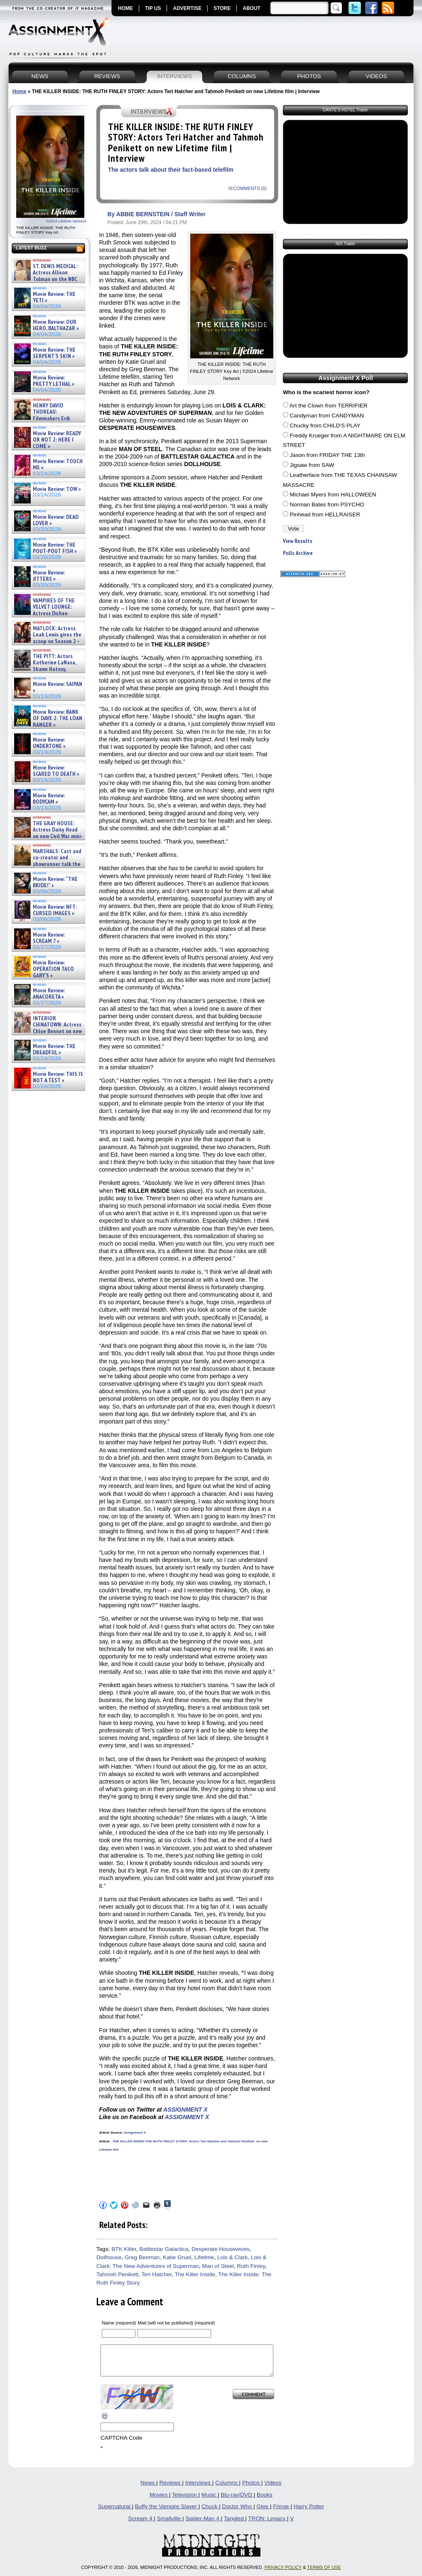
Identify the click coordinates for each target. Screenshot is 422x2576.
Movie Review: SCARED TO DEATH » (56, 771)
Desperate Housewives (220, 2249)
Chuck (210, 2512)
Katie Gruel (177, 2257)
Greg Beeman (142, 2257)
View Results (297, 541)
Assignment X (134, 2132)
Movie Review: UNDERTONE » (49, 743)
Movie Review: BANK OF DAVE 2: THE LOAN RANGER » (57, 718)
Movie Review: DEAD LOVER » (56, 520)
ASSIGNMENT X (185, 2109)
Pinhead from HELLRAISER (325, 514)
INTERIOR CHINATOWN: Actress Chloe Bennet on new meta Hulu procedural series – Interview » (47, 1031)
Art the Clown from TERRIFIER (329, 405)
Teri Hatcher (157, 2274)
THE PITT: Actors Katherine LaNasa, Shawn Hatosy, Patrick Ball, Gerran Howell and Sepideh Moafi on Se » (44, 669)
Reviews (170, 2489)
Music (209, 2501)
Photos (251, 2489)
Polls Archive (298, 553)
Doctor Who (238, 2512)
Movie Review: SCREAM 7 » (49, 938)
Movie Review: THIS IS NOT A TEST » (58, 1077)
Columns (227, 2489)
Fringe (281, 2512)
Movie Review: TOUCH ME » (58, 464)
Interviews (198, 2489)
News (148, 2489)
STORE (222, 8)
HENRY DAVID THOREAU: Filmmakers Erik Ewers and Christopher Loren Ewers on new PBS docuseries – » (46, 421)
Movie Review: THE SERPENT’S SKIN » (54, 353)
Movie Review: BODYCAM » (49, 798)
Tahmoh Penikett (117, 2274)
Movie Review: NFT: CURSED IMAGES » (55, 910)
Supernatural (115, 2512)
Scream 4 (141, 2525)
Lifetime (204, 2257)
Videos (272, 2489)
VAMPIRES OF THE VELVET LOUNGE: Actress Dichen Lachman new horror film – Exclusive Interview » (43, 613)
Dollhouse (108, 2257)
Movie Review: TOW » (57, 489)
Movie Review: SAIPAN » (57, 687)
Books (264, 2501)
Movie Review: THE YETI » (54, 297)
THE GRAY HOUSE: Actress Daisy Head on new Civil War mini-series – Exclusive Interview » (47, 833)
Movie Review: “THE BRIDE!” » (55, 882)
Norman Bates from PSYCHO (327, 504)
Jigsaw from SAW (312, 465)
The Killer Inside (194, 2274)
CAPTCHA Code (121, 2444)
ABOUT (251, 8)
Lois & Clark (232, 2257)
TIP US (153, 8)
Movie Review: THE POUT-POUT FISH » (55, 548)
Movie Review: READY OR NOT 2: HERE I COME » (57, 439)
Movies (159, 2501)
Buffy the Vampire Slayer (167, 2512)
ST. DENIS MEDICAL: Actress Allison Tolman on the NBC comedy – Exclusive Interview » (46, 279)
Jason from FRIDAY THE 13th (327, 455)
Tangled (234, 2525)
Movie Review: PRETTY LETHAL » (53, 381)
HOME (125, 8)
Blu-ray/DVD (237, 2501)
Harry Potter (309, 2512)
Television (185, 2501)
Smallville (169, 2525)
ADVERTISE (187, 8)
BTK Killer (123, 2249)
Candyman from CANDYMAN (327, 415)
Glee (263, 2512)
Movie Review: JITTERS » (49, 576)
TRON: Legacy (267, 2525)
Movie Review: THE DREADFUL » (54, 1049)
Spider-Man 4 (203, 2525)
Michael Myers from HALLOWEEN (333, 494)
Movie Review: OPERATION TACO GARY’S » (53, 969)
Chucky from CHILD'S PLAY (325, 425)
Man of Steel (217, 2266)
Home (19, 91)
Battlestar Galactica (164, 2249)
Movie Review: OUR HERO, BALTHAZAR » (56, 325)
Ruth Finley (251, 2266)
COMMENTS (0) (250, 188)
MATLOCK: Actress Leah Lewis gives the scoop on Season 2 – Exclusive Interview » (46, 638)
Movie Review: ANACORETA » (49, 993)
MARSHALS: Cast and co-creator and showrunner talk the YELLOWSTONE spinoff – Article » (46, 864)
